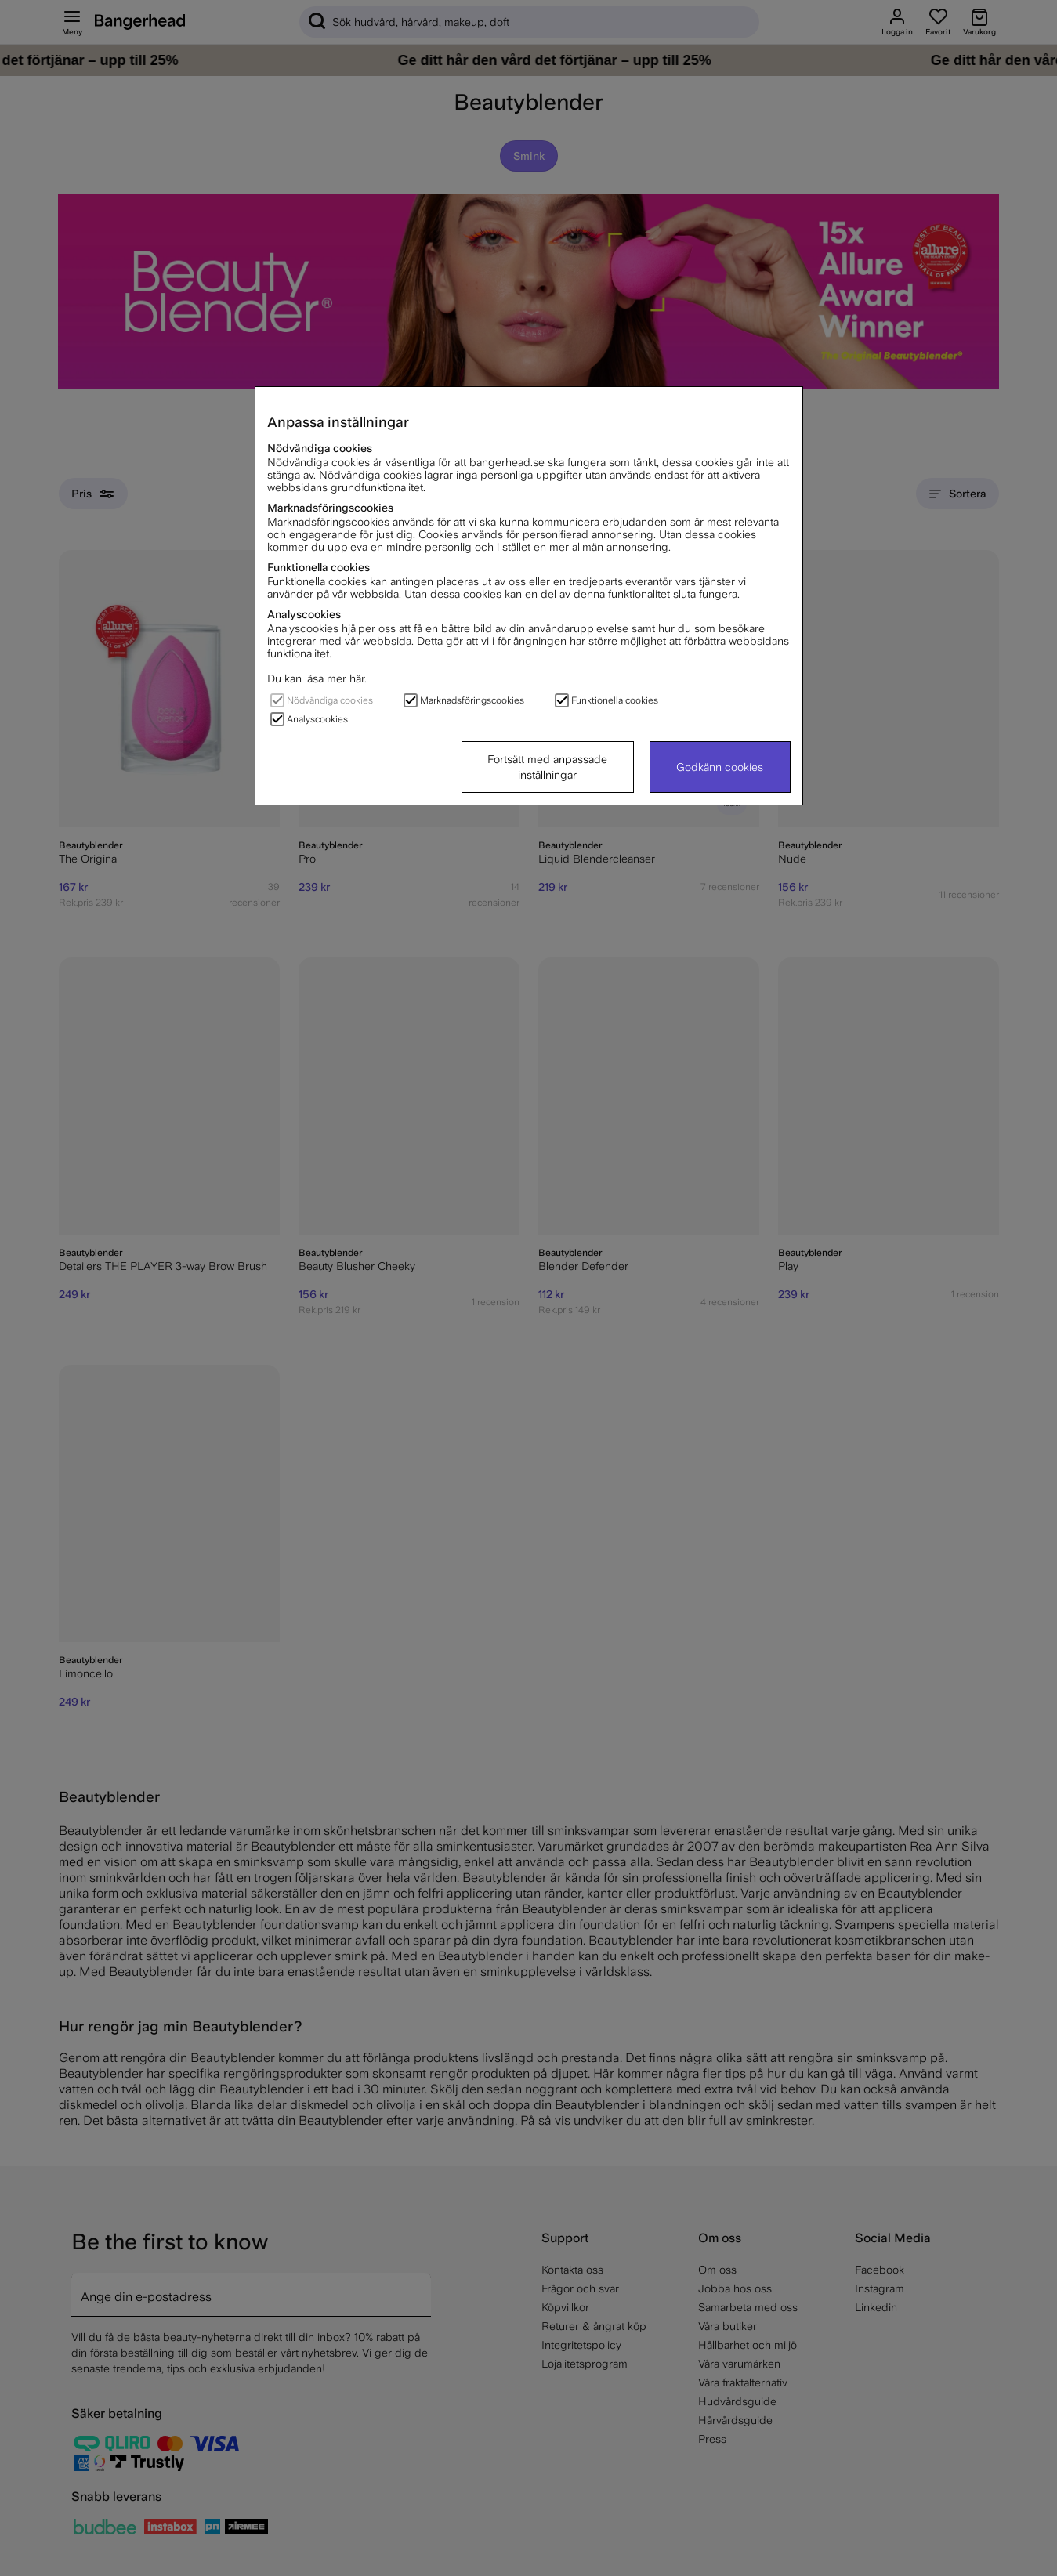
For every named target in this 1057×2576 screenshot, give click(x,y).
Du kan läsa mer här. (317, 678)
